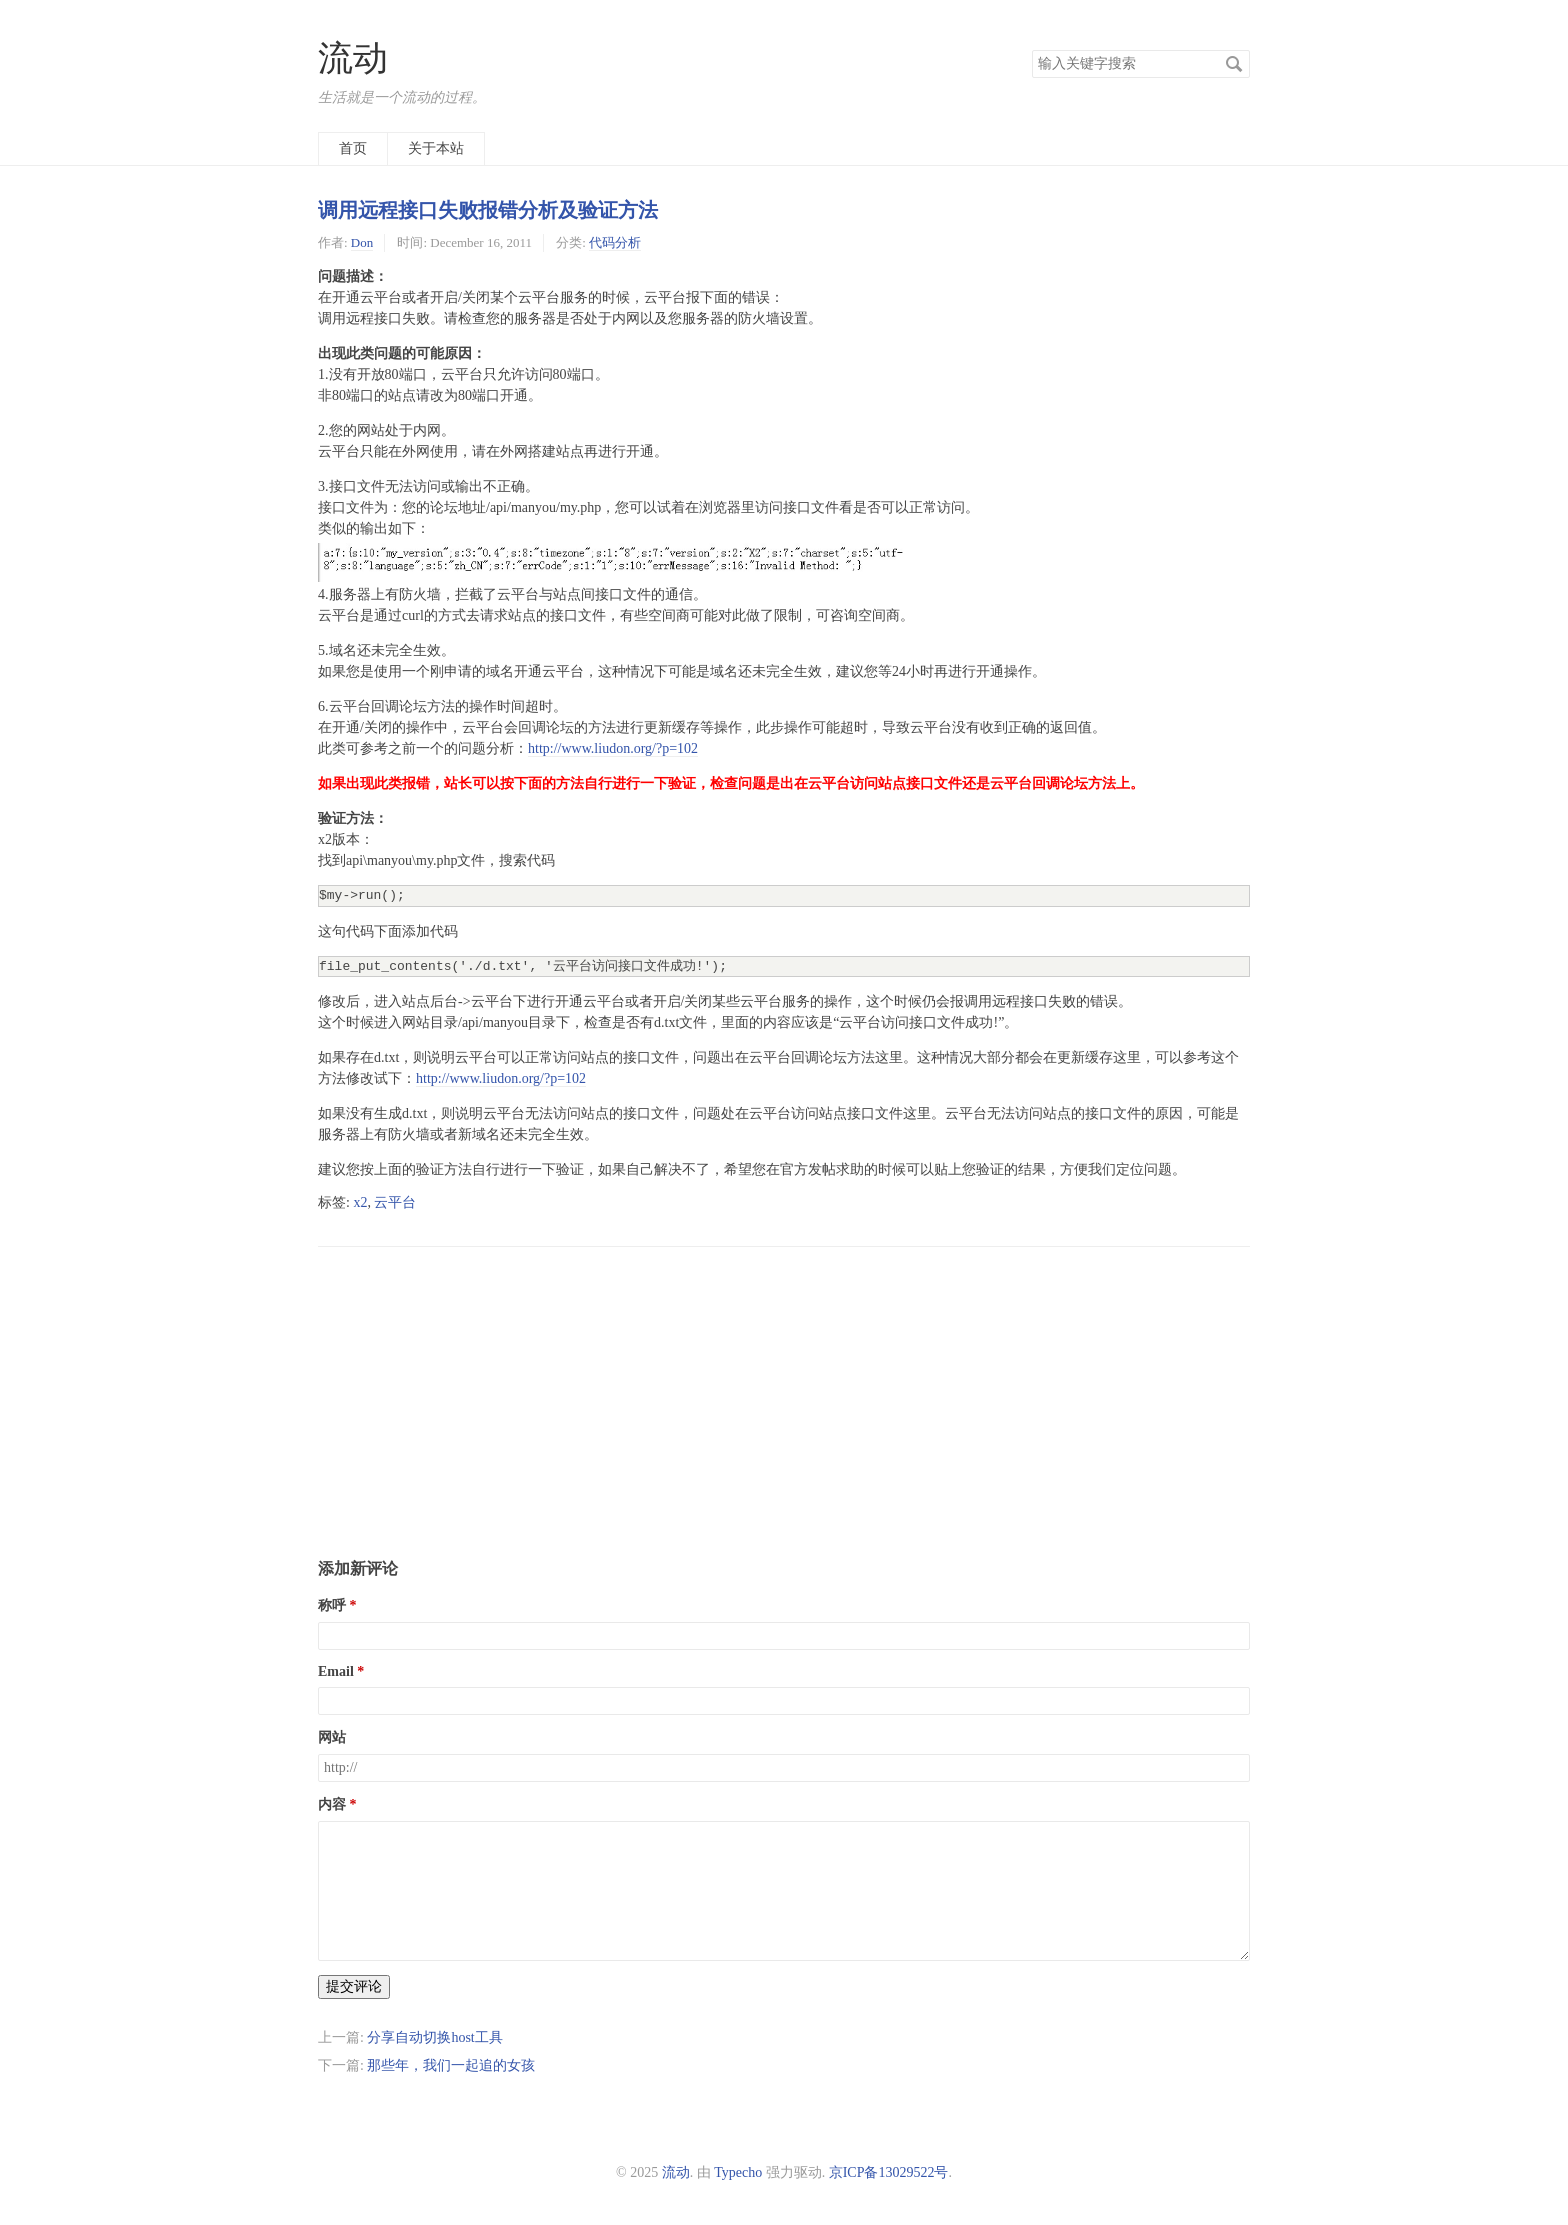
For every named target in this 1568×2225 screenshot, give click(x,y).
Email (336, 1671)
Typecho (738, 2172)
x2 (360, 1202)
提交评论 (354, 1986)
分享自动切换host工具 (434, 2037)
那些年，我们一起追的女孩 (451, 2065)
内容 (332, 1804)
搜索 (1234, 64)
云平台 (395, 1202)
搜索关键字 (1031, 49)
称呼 (332, 1605)
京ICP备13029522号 (889, 2172)
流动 (353, 58)
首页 (353, 148)
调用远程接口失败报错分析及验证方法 (488, 210)
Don (362, 242)
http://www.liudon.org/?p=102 (613, 748)
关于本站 (436, 148)
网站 (332, 1737)
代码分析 (615, 242)
